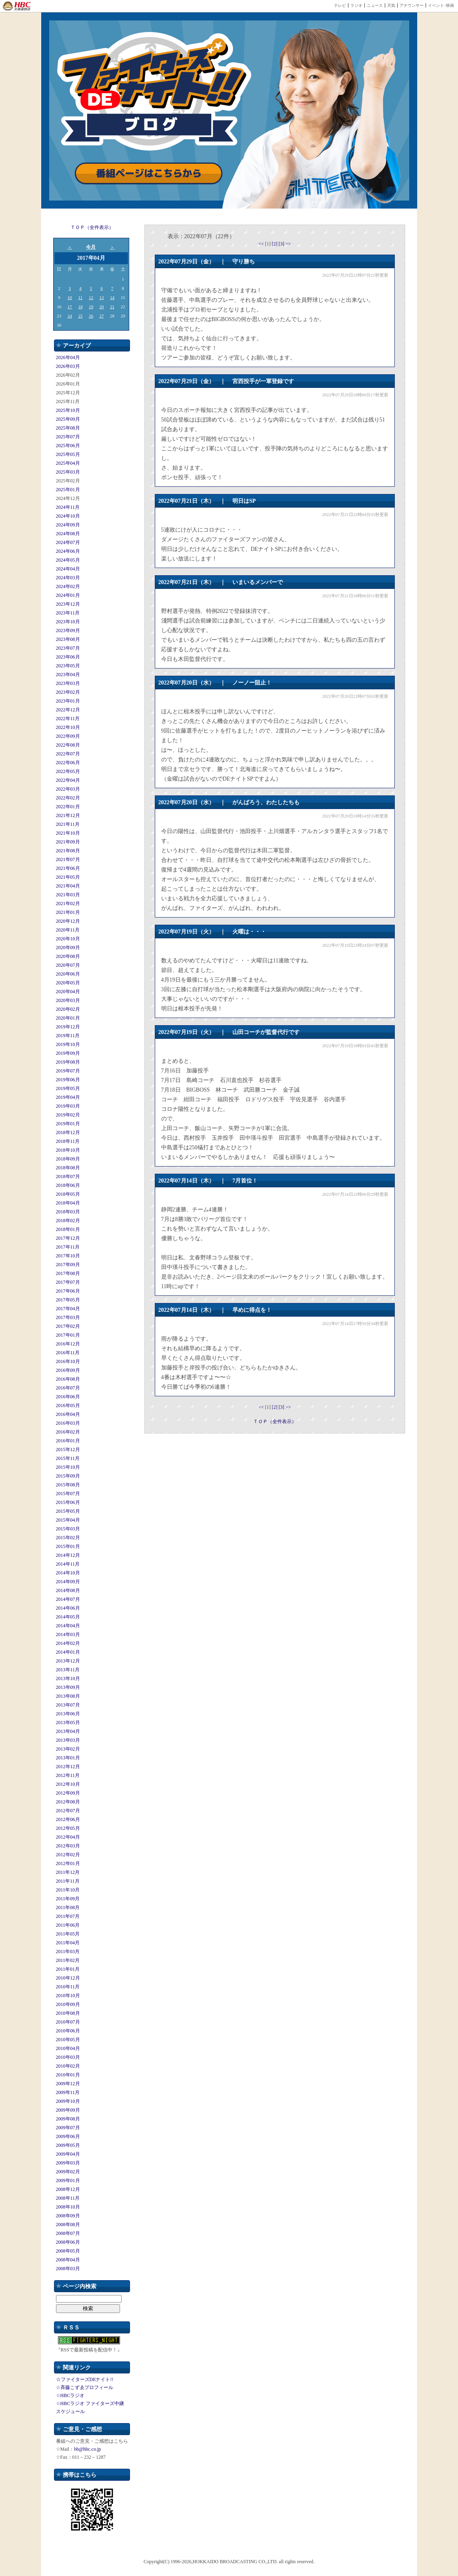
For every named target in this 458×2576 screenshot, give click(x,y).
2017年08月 (68, 1273)
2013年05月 (68, 1722)
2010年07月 (68, 2022)
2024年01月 (68, 595)
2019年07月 (68, 1071)
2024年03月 (68, 577)
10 (70, 297)
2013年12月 (68, 1661)
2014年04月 (68, 1625)
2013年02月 (68, 1749)
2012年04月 (68, 1837)
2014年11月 (68, 1564)
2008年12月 (68, 2189)
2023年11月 (68, 613)
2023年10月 (68, 621)
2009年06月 (68, 2136)
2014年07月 (68, 1599)
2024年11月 (68, 507)
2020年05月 (68, 983)
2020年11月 (68, 930)
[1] (268, 244)
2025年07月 (68, 437)
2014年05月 (68, 1617)
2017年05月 (68, 1300)
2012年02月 (68, 1854)
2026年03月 (68, 366)
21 (112, 306)
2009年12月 (68, 2083)
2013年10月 (68, 1678)
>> (288, 244)
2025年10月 (68, 410)
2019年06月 (68, 1079)
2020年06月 (68, 974)
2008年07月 (68, 2233)
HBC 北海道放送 (17, 6)
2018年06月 (68, 1185)
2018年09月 (68, 1159)
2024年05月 (68, 560)
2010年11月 (68, 1987)
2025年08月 (68, 428)
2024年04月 (68, 569)
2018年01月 (68, 1229)
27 (102, 315)
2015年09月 (68, 1476)
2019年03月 (68, 1106)
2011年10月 (68, 1890)
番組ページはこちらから (149, 174)
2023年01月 (68, 701)
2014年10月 (68, 1573)
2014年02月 (68, 1643)
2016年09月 (68, 1370)
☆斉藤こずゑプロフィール (84, 2387)
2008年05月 (68, 2251)
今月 (91, 247)
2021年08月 (68, 850)
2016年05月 (68, 1405)
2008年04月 (68, 2260)
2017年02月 (68, 1326)
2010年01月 (68, 2075)
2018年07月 (68, 1176)
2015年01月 (68, 1546)
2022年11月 (68, 718)
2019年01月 (68, 1123)
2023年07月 (68, 648)
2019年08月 (68, 1062)
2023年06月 (68, 657)
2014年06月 (68, 1608)
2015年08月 (68, 1485)
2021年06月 (68, 868)
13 (102, 297)
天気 (391, 5)
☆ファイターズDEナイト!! (85, 2379)
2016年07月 (68, 1388)
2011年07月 (68, 1916)
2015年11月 (68, 1458)
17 (70, 306)
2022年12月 (68, 710)
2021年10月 (68, 833)
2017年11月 (68, 1247)
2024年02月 (68, 586)
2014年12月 (68, 1555)
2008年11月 (68, 2198)
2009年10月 (68, 2101)
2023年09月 (68, 630)
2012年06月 (68, 1819)
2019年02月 (68, 1115)
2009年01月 (68, 2180)
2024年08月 (68, 533)
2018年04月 (68, 1203)
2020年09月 (68, 947)
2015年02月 (68, 1537)
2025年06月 (68, 445)
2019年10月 (68, 1044)
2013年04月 (68, 1731)
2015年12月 (68, 1449)
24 (70, 315)
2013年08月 (68, 1696)
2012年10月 (68, 1784)
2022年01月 (68, 806)
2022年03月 (68, 789)
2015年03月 (68, 1529)
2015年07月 (68, 1493)
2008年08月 (68, 2224)
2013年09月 (68, 1687)
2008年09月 (68, 2216)
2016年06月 (68, 1396)
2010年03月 (68, 2057)
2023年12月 (68, 604)
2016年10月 (68, 1361)
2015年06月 (68, 1502)
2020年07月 (68, 965)
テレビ (340, 5)
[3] (282, 244)
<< (261, 244)
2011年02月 (68, 1960)
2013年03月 (68, 1740)
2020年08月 (68, 956)
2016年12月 (68, 1344)
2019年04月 (68, 1097)
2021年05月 (68, 877)
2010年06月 (68, 2031)
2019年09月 (68, 1053)
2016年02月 (68, 1432)
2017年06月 (68, 1291)
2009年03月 (68, 2163)
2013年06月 (68, 1714)
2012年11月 (68, 1775)
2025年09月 (68, 419)
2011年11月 (68, 1881)
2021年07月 (68, 859)
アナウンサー (412, 5)
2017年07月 (68, 1282)
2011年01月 (68, 1969)
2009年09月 (68, 2110)
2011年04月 (68, 1943)
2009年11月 (68, 2092)
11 (80, 297)
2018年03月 (68, 1212)
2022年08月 (68, 745)
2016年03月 (68, 1423)
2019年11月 (68, 1035)
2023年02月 (68, 692)
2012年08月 (68, 1802)
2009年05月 (68, 2145)
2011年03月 (68, 1951)
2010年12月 (68, 1978)
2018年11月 (68, 1141)
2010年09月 (68, 2004)
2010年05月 (68, 2039)
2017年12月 (68, 1238)
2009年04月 (68, 2154)
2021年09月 (68, 842)
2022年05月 (68, 771)
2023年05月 (68, 666)
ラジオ (356, 5)
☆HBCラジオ (70, 2395)
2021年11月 (68, 824)
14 (112, 297)
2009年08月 (68, 2119)
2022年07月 (68, 754)
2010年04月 (68, 2048)
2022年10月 (68, 727)
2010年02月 (68, 2066)
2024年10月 (68, 516)
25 (80, 315)
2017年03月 (68, 1317)
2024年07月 (68, 542)
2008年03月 (68, 2268)
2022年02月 (68, 798)
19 (91, 306)
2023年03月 (68, 683)
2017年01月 (68, 1335)
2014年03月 (68, 1634)
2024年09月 (68, 525)
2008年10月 (68, 2207)
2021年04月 (68, 886)
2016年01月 (68, 1441)
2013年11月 (68, 1669)
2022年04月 (68, 780)
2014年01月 (68, 1652)
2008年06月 (68, 2242)
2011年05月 (68, 1934)
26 (91, 315)
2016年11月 (68, 1352)
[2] (275, 244)
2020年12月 (68, 921)
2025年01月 (68, 489)
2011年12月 (68, 1872)
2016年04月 (68, 1414)
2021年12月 (68, 815)
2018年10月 (68, 1150)
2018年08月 (68, 1168)
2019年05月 (68, 1088)
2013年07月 (68, 1705)
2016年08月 (68, 1379)
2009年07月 (68, 2127)
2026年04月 (68, 357)
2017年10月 (68, 1256)
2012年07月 (68, 1810)
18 (80, 306)
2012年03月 (68, 1846)
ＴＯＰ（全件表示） (92, 227)
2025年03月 (68, 472)
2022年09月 (68, 736)
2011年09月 (68, 1898)
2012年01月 (68, 1863)
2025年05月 (68, 454)
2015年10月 (68, 1467)
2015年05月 (68, 1511)
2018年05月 (68, 1194)
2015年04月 (68, 1520)
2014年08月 (68, 1590)
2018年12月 (68, 1132)
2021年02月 (68, 903)
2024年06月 (68, 551)
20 (102, 306)
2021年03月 (68, 894)
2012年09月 (68, 1793)
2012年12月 (68, 1766)
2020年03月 (68, 1000)
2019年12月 (68, 1027)
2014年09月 (68, 1581)
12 (91, 297)
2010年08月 (68, 2013)
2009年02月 (68, 2171)
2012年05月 (68, 1828)
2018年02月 (68, 1220)
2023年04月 (68, 674)
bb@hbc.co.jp (87, 2449)
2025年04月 (68, 463)
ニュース (375, 5)
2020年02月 (68, 1009)
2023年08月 (68, 639)
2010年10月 (68, 1995)
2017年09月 (68, 1264)
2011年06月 (68, 1925)
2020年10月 (68, 939)
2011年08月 (68, 1907)
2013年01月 (68, 1758)
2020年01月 (68, 1018)
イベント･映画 (441, 5)
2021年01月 (68, 912)
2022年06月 (68, 762)
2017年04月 (68, 1308)
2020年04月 (68, 991)
